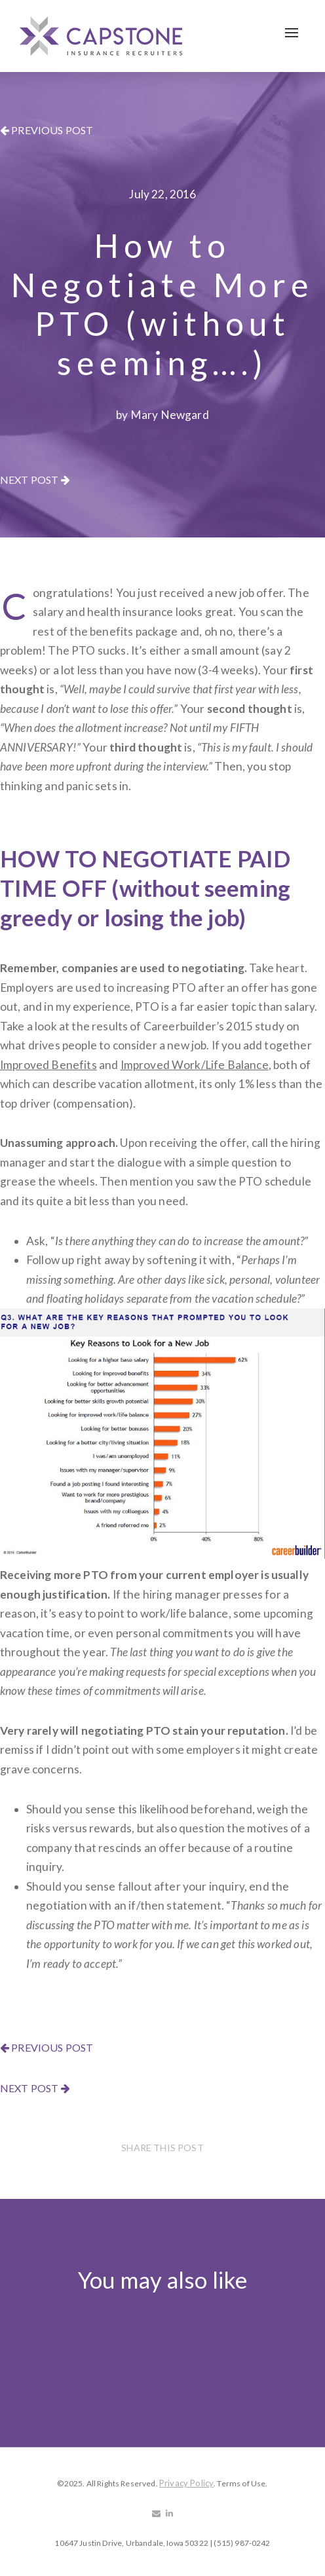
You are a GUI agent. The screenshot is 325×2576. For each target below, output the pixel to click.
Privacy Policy (186, 2483)
